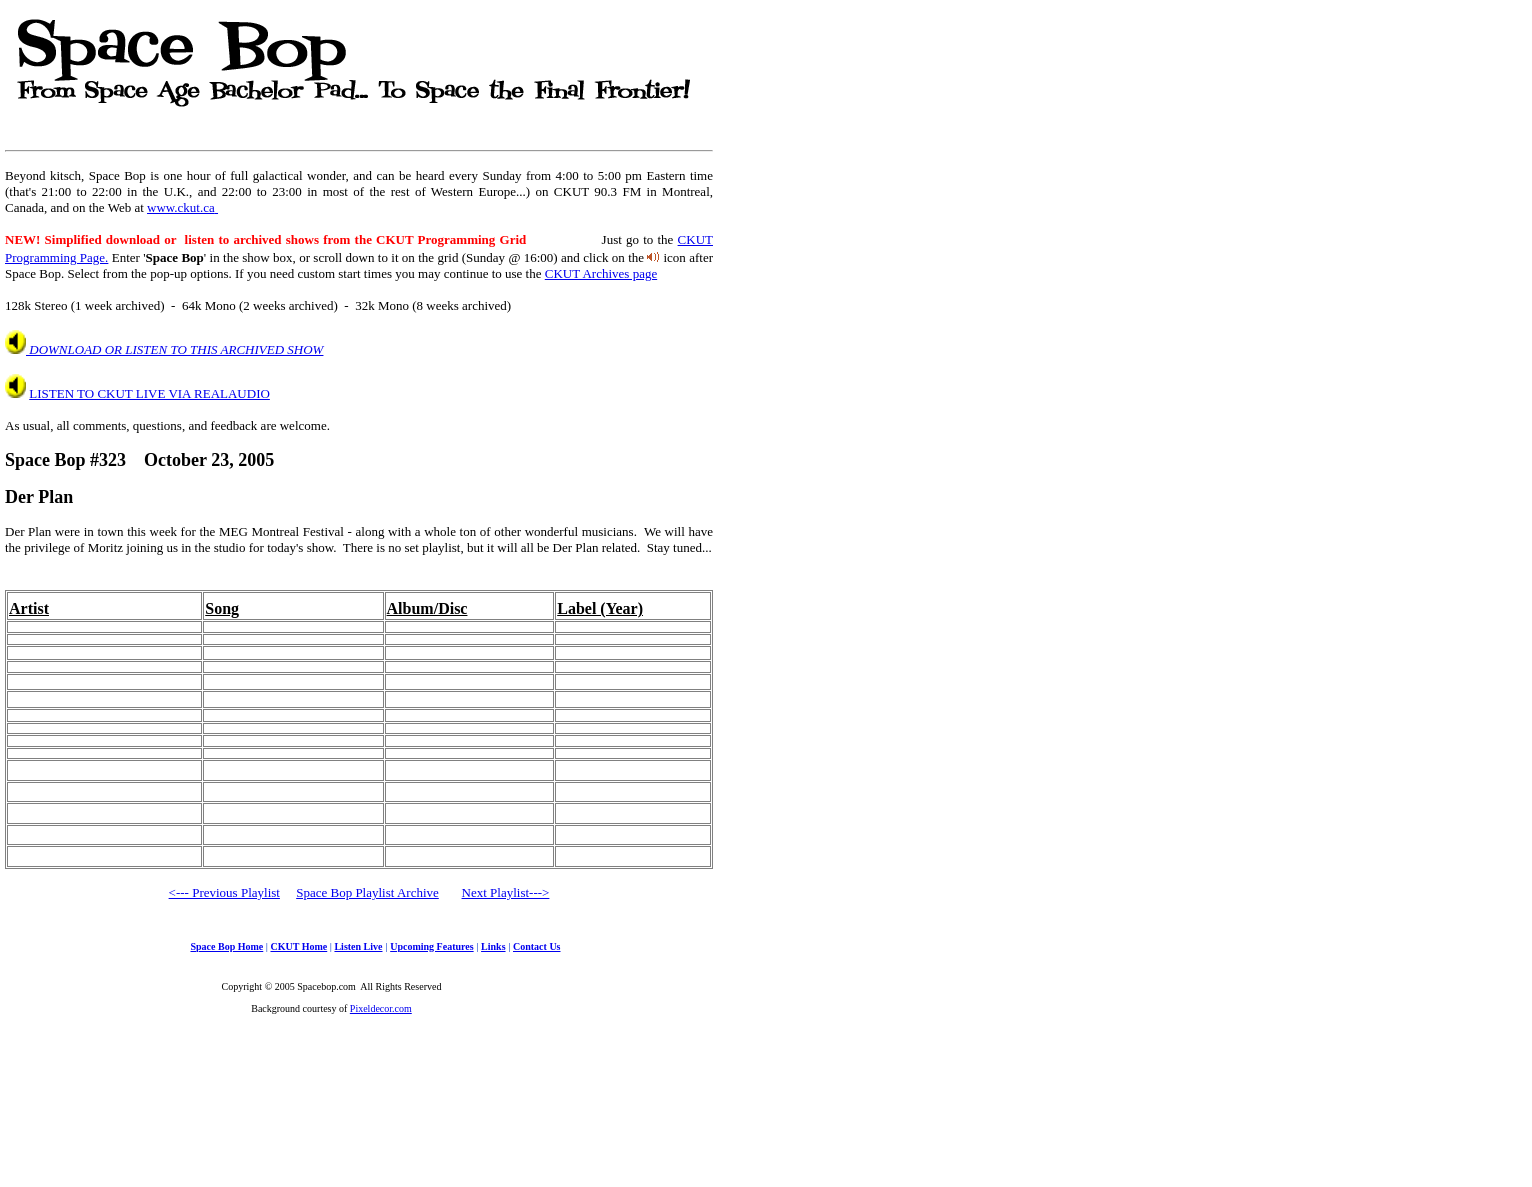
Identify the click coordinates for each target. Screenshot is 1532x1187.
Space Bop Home (226, 946)
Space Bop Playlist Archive (367, 892)
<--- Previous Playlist (224, 892)
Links (493, 946)
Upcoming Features (431, 946)
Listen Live (358, 946)
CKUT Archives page (601, 273)
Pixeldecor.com (381, 1008)
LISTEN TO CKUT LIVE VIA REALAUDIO (149, 393)
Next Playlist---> (506, 892)
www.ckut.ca (182, 207)
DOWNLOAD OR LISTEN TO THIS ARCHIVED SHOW (174, 349)
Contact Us (537, 946)
